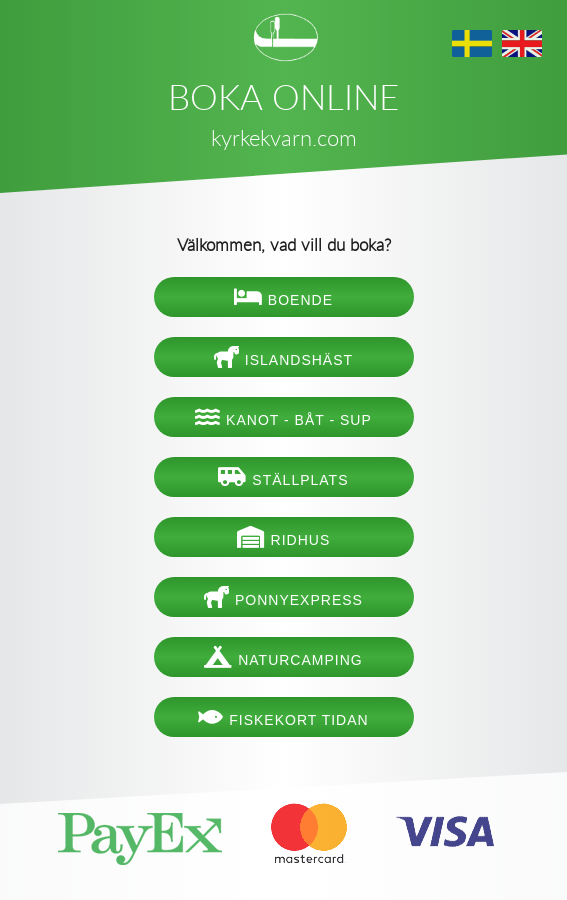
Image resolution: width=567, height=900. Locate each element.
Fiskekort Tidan (283, 717)
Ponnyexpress (283, 597)
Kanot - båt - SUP (283, 417)
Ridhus (284, 537)
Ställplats (283, 477)
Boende (283, 297)
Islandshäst (283, 357)
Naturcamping (283, 657)
